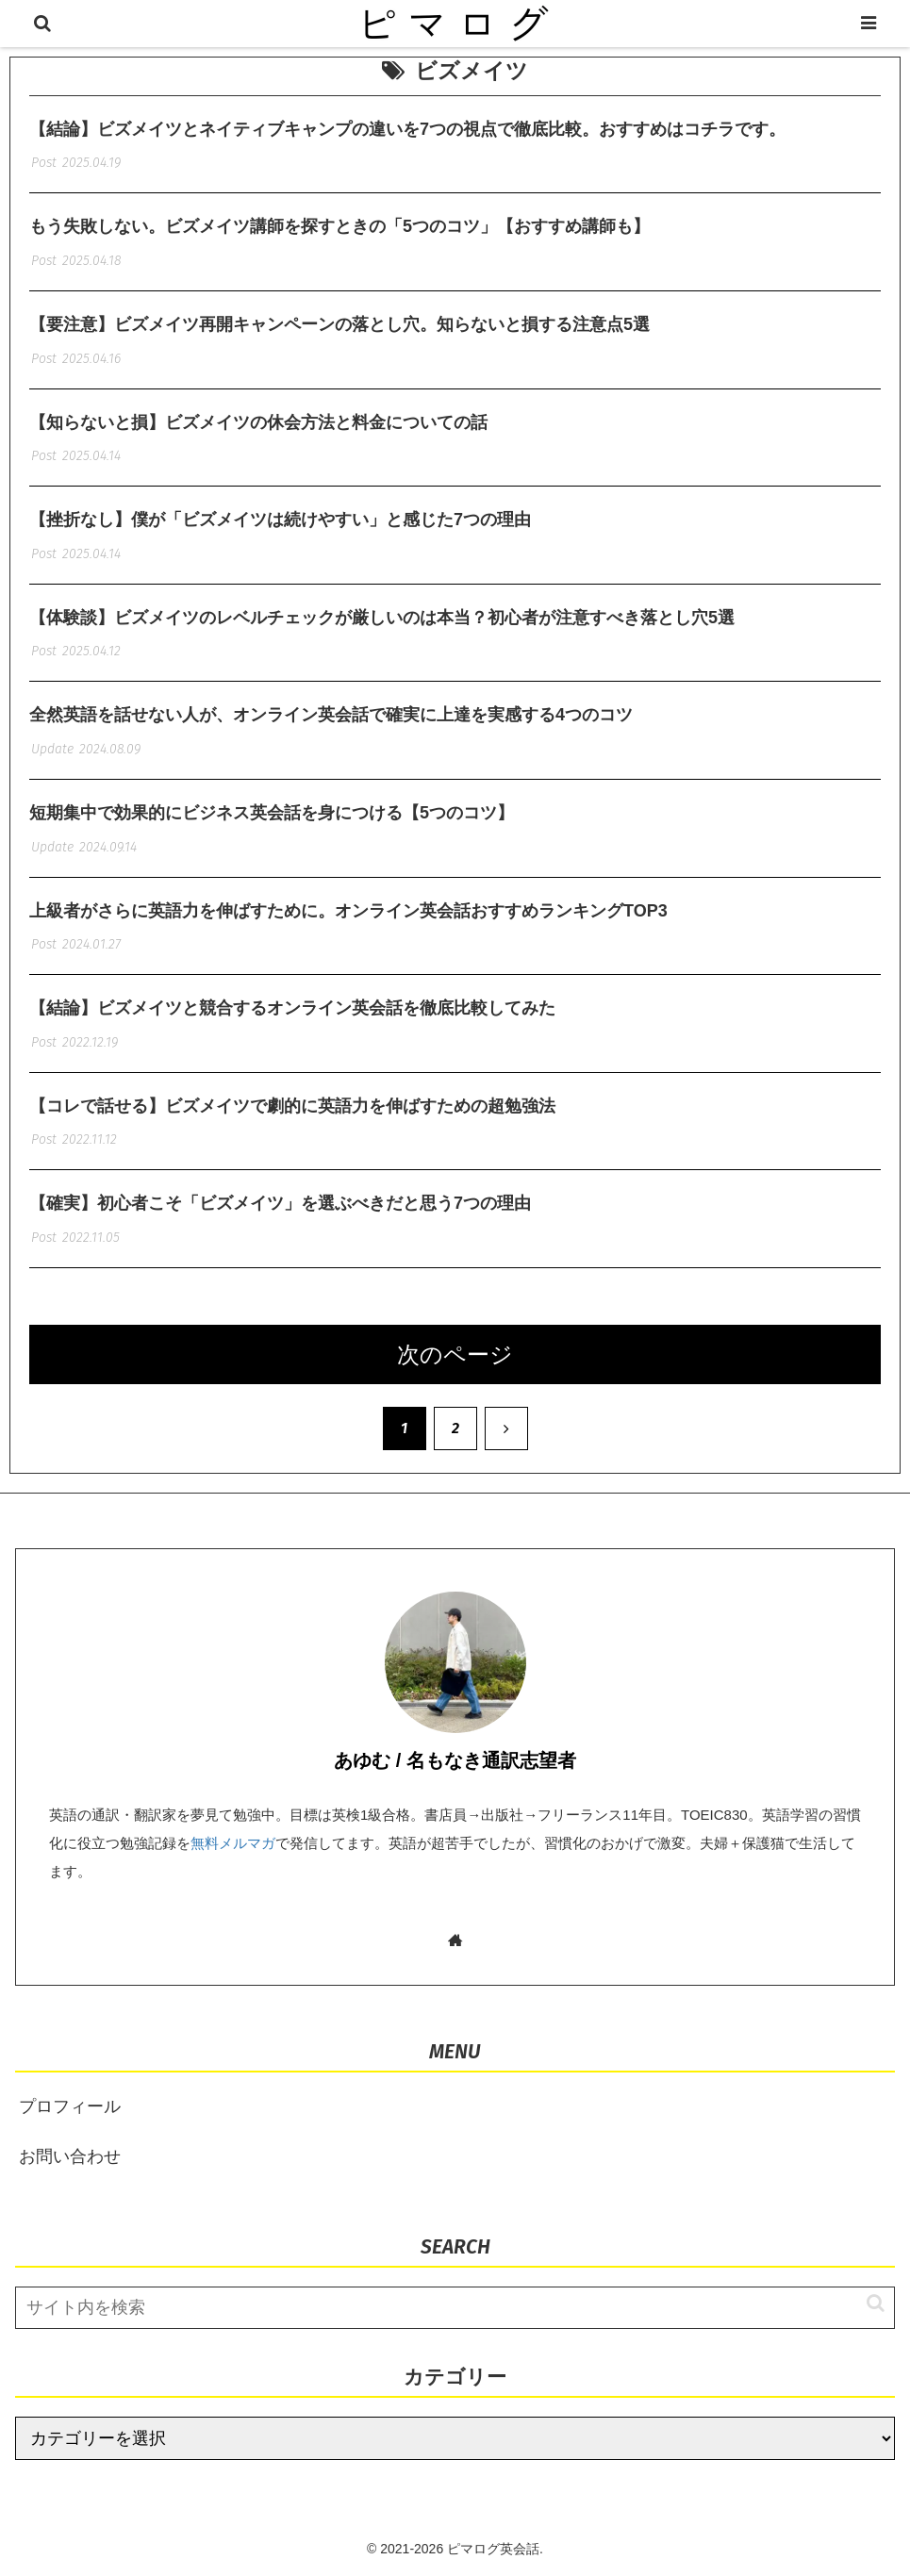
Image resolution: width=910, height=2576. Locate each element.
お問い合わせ (70, 2156)
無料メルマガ (232, 1843)
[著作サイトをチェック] (455, 1940)
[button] (866, 2303)
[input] (455, 2308)
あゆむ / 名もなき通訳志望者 (455, 1760)
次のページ (455, 1354)
